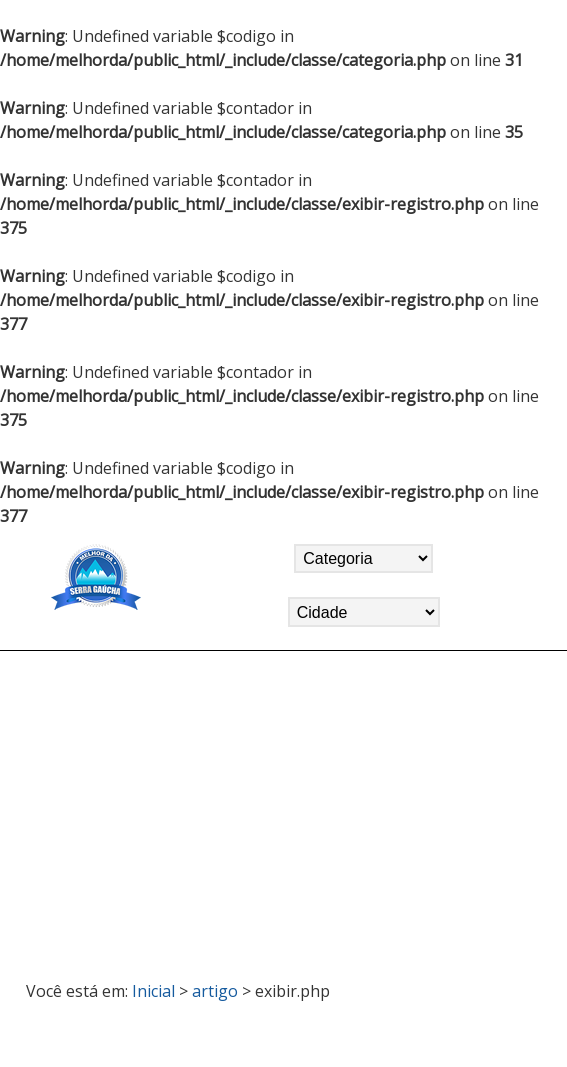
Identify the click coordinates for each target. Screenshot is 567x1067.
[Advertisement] (284, 807)
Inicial (153, 991)
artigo (215, 991)
